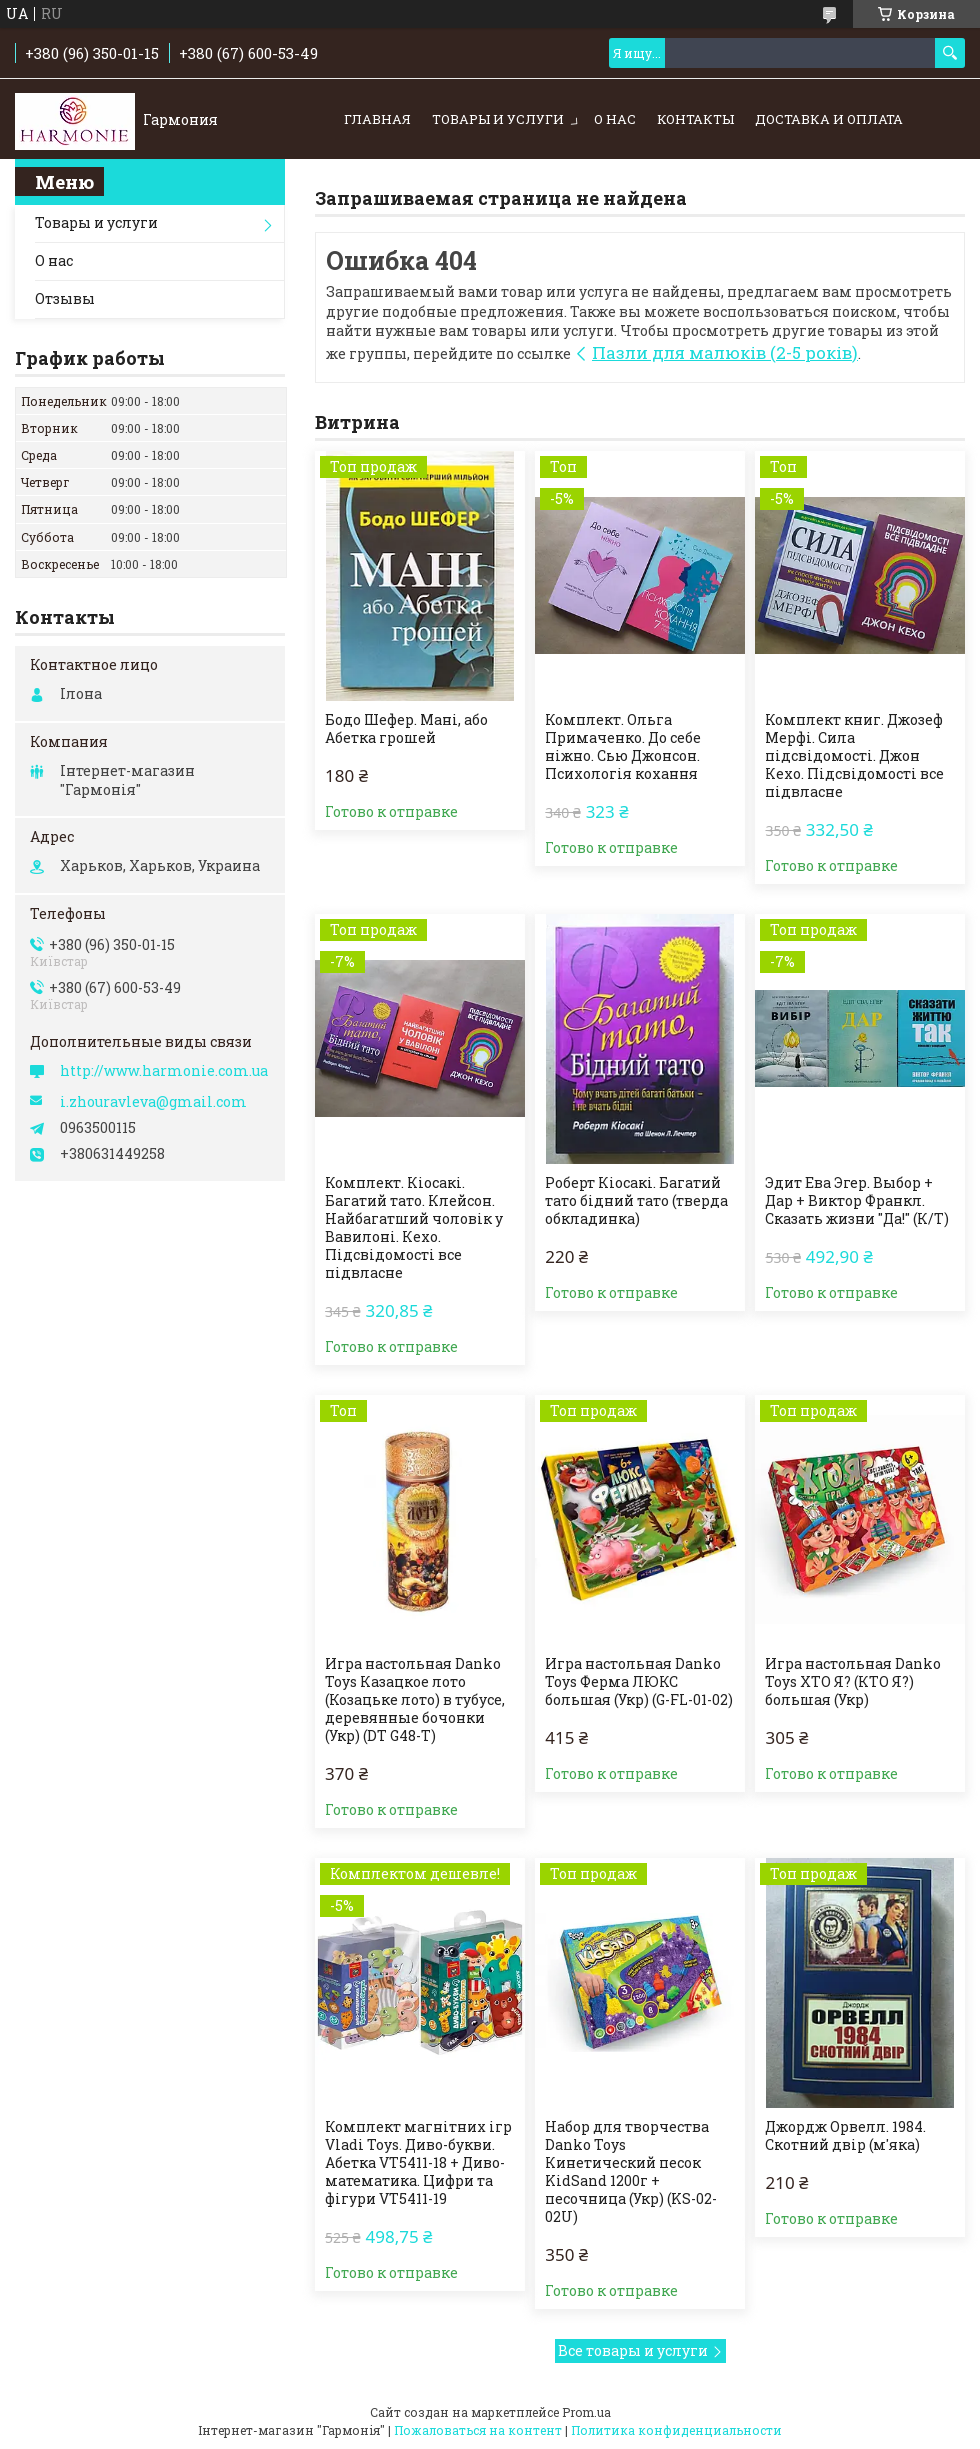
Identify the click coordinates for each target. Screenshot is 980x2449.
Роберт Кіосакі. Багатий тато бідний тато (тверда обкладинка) (636, 1201)
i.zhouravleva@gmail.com (153, 1102)
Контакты (695, 119)
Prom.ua (586, 2412)
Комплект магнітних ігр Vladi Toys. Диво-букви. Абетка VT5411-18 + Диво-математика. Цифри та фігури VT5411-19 (418, 2163)
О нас (615, 119)
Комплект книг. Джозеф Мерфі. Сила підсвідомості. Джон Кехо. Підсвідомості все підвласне (854, 756)
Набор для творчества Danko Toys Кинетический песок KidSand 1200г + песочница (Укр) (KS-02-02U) (631, 2172)
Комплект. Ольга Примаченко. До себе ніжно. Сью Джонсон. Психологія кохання (623, 747)
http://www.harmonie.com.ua (164, 1071)
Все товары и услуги (633, 2350)
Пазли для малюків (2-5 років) (725, 352)
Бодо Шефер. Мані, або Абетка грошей (406, 729)
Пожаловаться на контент (478, 2430)
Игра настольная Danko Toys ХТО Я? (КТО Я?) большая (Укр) (853, 1682)
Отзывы (65, 298)
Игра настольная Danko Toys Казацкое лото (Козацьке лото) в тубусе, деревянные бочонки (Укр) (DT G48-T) (415, 1700)
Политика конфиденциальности (676, 2430)
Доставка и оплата (829, 119)
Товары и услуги (498, 119)
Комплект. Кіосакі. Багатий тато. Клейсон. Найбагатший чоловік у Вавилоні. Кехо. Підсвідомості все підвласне (414, 1228)
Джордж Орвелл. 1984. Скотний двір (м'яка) (845, 2136)
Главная (377, 119)
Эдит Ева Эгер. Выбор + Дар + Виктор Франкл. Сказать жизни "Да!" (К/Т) (857, 1201)
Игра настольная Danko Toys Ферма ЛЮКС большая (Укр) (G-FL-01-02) (639, 1682)
